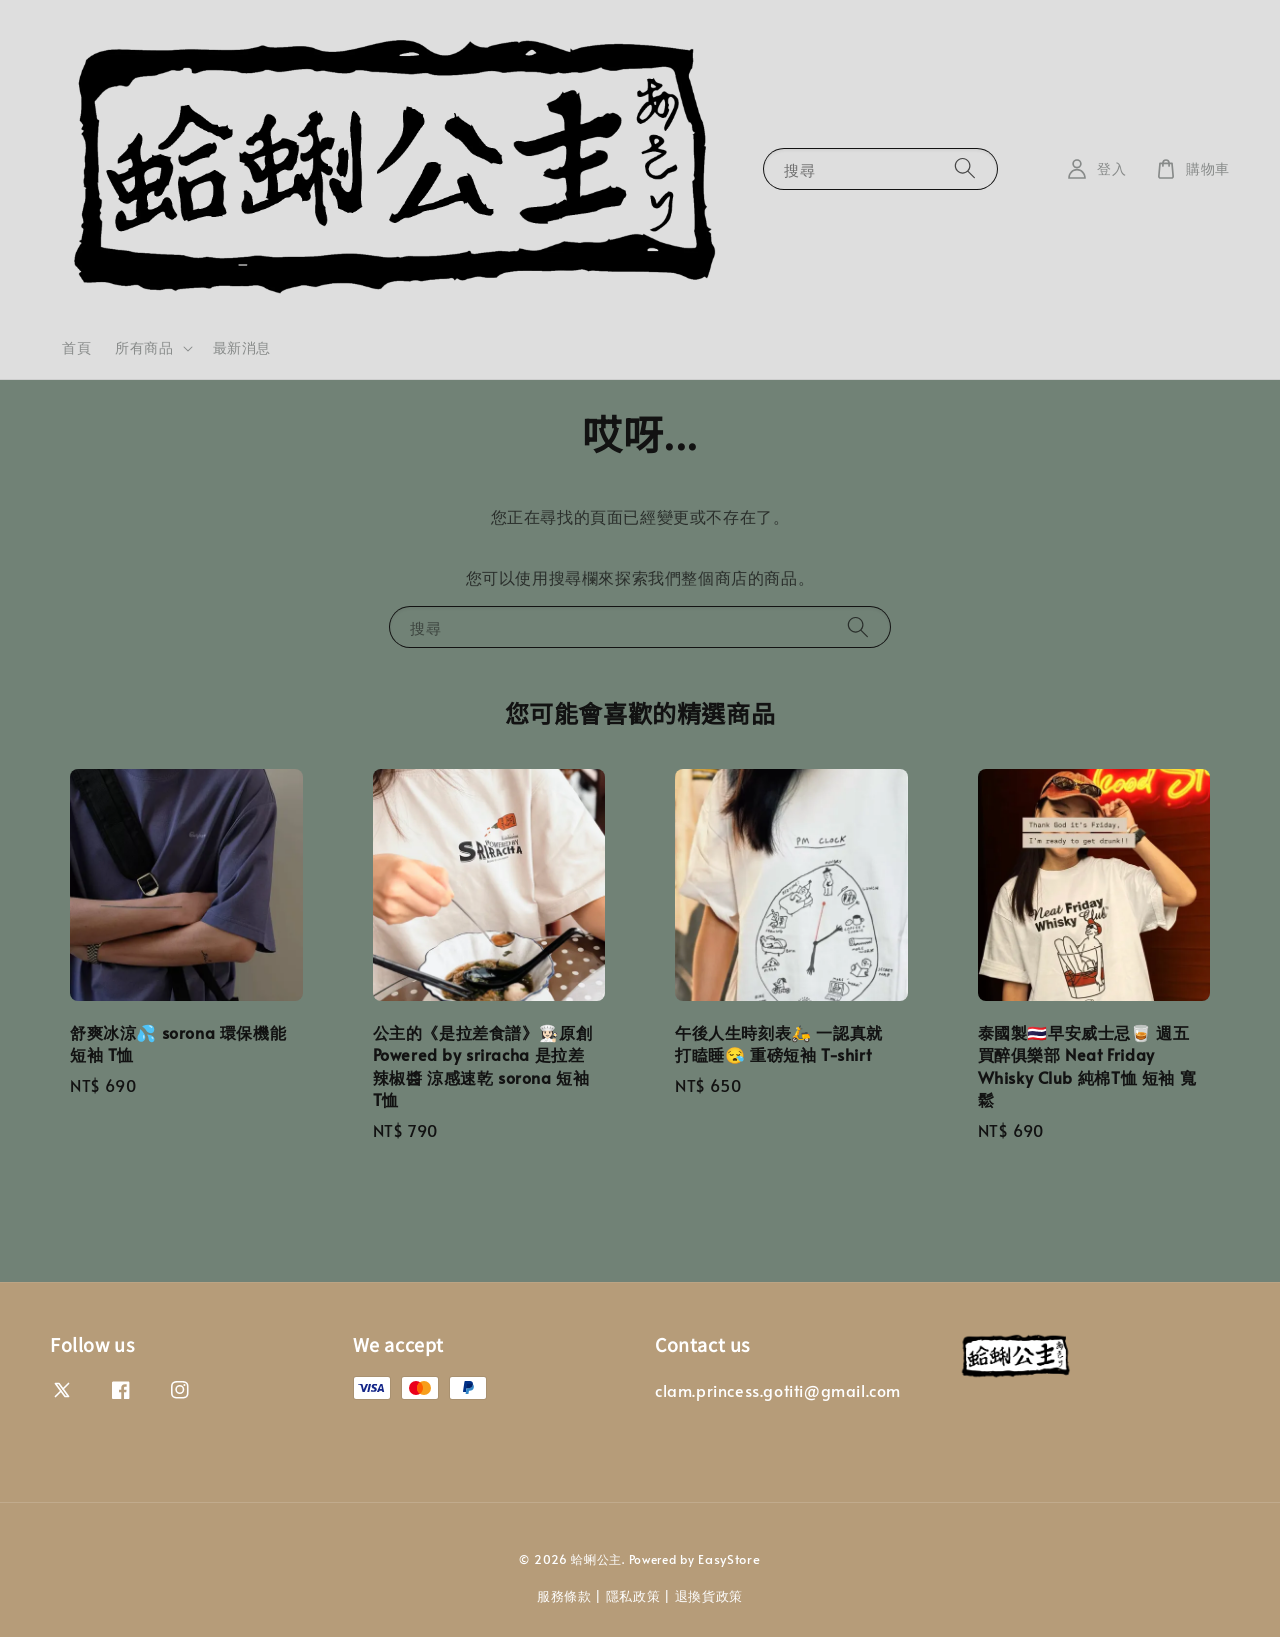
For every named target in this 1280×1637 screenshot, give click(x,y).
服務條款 (564, 1596)
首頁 (76, 347)
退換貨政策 (709, 1596)
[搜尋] (965, 168)
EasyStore (729, 1559)
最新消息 (242, 347)
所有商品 (144, 348)
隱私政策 (633, 1596)
